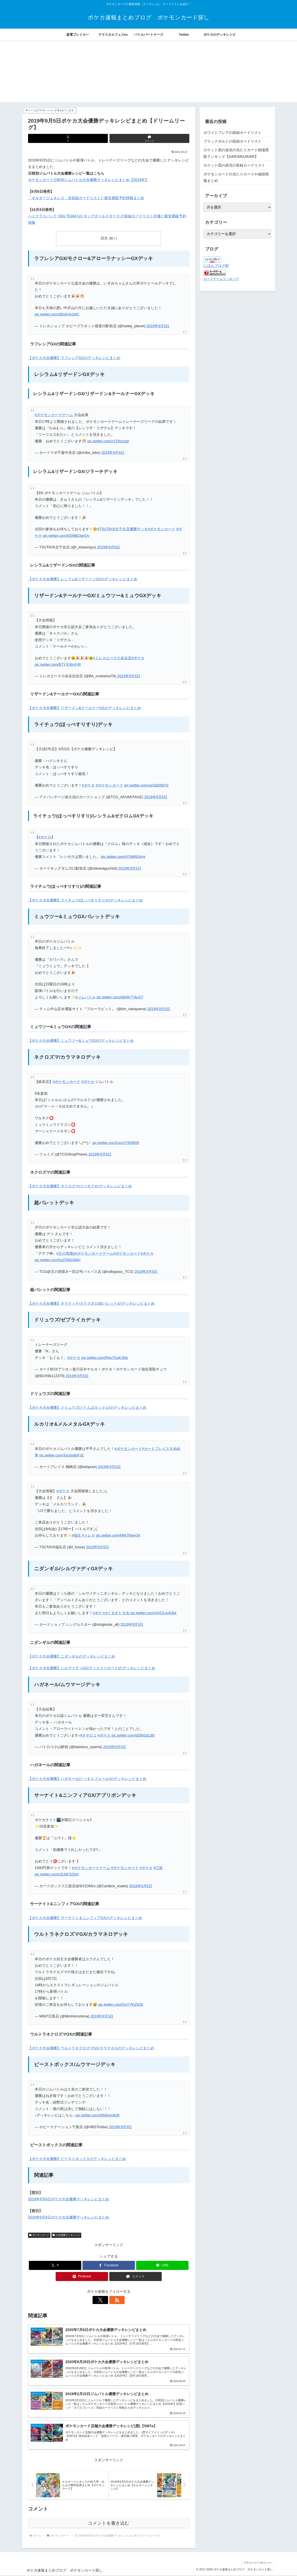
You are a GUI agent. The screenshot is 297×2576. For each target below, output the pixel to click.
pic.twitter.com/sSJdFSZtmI (57, 1874)
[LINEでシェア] (162, 2265)
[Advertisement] (149, 74)
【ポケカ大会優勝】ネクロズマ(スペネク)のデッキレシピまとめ (80, 1186)
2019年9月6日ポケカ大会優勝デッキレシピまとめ (68, 2199)
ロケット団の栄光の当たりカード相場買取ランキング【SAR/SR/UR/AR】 (236, 153)
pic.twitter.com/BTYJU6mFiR (58, 665)
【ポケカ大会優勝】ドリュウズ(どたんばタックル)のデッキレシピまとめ (87, 1408)
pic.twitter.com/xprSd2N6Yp (146, 785)
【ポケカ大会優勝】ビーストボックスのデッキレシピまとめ (77, 2159)
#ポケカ (137, 658)
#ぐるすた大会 (117, 1613)
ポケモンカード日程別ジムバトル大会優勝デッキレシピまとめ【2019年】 (88, 180)
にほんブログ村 (216, 266)
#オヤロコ (88, 1735)
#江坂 (158, 1868)
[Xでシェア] (68, 138)
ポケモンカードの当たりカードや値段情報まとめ (236, 177)
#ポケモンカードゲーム (54, 415)
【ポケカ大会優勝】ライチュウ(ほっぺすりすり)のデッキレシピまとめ (85, 900)
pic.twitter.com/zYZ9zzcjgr (108, 441)
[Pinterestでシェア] (82, 2276)
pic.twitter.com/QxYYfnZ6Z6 (120, 2005)
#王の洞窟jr (65, 1254)
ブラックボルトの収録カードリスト (232, 141)
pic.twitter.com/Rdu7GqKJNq (104, 1358)
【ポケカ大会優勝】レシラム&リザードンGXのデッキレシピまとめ (82, 579)
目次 (104, 238)
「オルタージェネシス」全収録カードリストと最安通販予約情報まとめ (86, 198)
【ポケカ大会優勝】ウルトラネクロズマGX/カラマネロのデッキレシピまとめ (91, 2048)
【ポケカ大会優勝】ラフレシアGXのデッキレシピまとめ (74, 358)
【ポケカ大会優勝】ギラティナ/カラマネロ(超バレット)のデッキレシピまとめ (91, 1304)
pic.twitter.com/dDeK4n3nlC (57, 315)
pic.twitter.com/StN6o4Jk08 (97, 2115)
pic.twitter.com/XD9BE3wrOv (66, 536)
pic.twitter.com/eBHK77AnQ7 (120, 997)
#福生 (76, 1535)
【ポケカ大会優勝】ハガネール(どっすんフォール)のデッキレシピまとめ (87, 1779)
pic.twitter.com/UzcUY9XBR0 (115, 1143)
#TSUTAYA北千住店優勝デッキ (122, 529)
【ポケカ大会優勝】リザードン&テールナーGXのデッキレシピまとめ (84, 708)
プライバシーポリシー (257, 2563)
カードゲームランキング (221, 279)
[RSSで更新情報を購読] (113, 2300)
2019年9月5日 (157, 326)
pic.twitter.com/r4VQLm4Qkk (153, 1613)
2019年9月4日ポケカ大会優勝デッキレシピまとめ (68, 2217)
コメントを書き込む (108, 2523)
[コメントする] (149, 138)
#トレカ (88, 1535)
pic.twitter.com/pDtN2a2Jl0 (133, 1735)
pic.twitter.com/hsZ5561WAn (57, 1260)
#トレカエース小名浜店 (112, 658)
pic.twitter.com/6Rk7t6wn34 (118, 1535)
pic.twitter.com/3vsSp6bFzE (61, 1455)
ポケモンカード (39, 2235)
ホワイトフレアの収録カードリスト (232, 133)
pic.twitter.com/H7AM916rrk (123, 857)
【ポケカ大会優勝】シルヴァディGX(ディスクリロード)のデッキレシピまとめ (91, 1668)
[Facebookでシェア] (108, 2265)
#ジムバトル (85, 997)
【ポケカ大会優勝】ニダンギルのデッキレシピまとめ (71, 1657)
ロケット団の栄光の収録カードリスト (234, 165)
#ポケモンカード (161, 529)
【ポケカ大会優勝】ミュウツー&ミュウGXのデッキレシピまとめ (81, 1041)
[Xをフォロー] (104, 2300)
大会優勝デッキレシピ (66, 2235)
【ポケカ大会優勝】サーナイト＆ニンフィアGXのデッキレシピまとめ (85, 1918)
